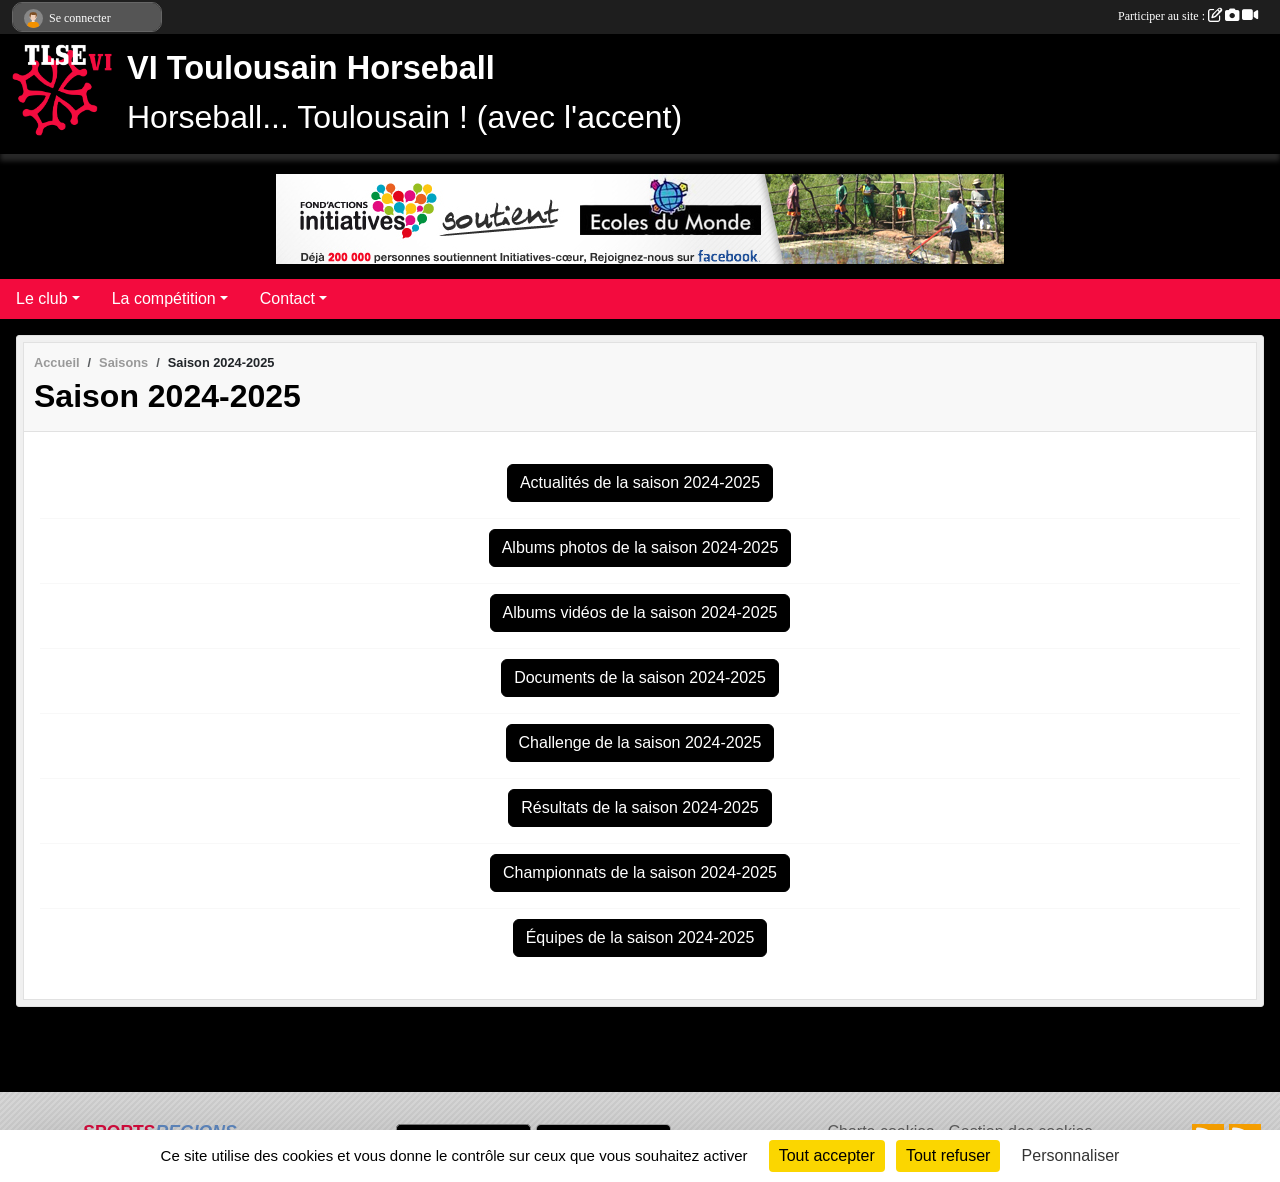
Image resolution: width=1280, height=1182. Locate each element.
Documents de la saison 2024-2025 (640, 677)
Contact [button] (287, 298)
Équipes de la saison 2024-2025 (640, 937)
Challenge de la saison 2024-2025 (640, 742)
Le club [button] (42, 298)
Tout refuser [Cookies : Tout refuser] (948, 1155)
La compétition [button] (164, 298)
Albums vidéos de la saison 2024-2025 (640, 612)
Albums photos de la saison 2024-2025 (640, 547)
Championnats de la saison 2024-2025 (640, 872)
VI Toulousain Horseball (311, 68)
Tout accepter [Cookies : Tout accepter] (827, 1155)
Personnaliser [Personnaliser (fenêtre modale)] (1071, 1155)
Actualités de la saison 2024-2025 (640, 482)
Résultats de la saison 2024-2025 (640, 807)
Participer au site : (1188, 16)
